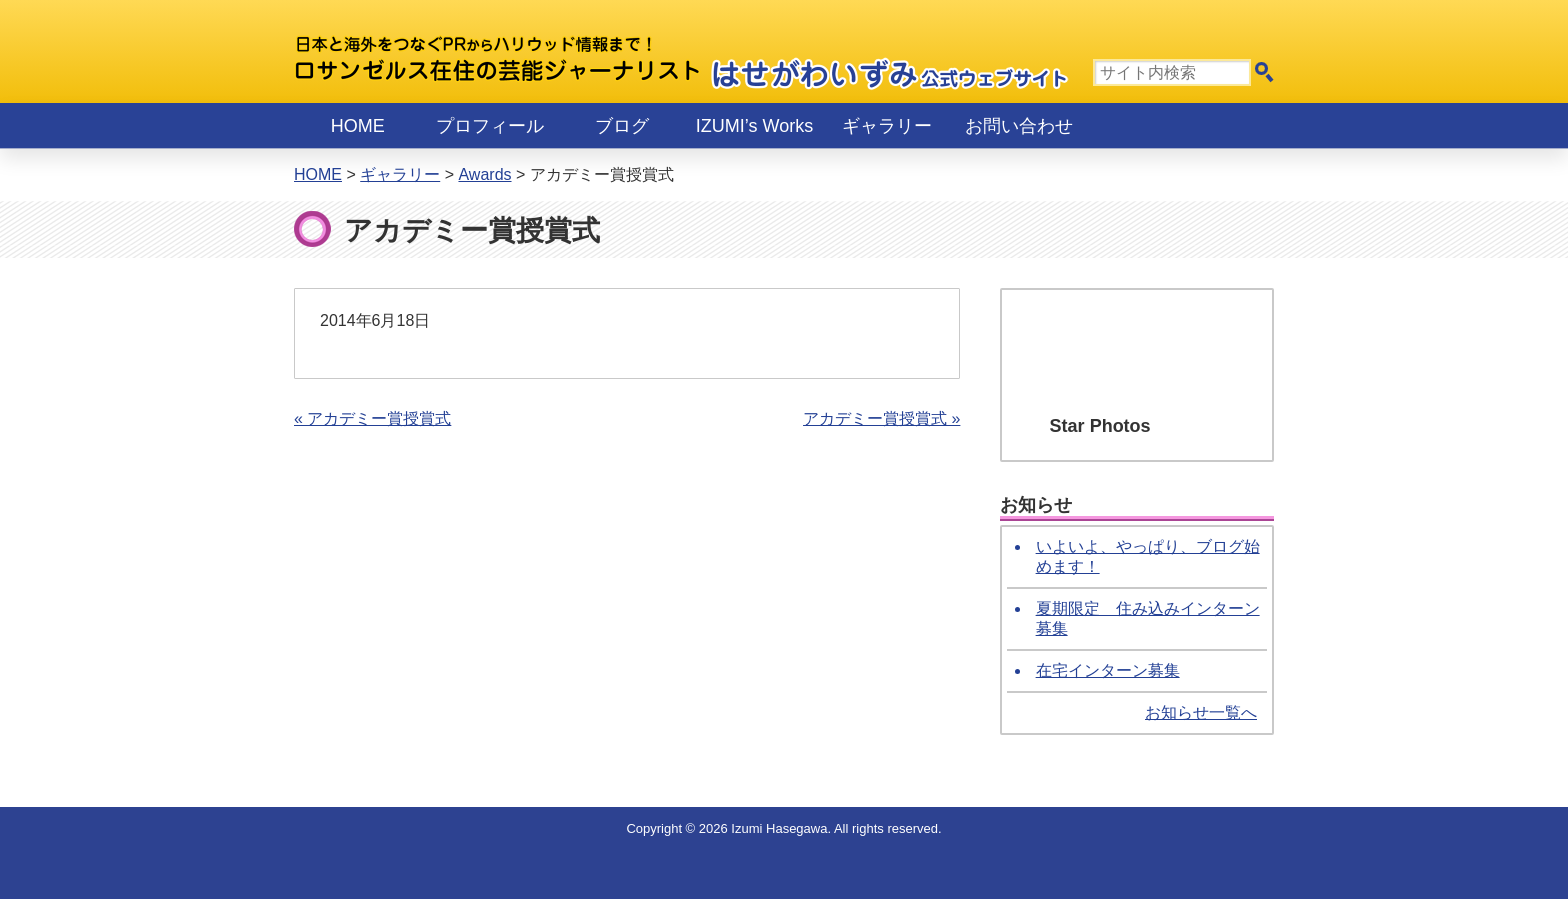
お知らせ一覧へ (1201, 712)
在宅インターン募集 (1108, 670)
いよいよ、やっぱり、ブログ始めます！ (1148, 556)
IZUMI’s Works (754, 126)
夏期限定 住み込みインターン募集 (1148, 618)
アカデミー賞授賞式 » (881, 418)
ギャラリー (887, 126)
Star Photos (1100, 426)
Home (358, 126)
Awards (484, 174)
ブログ (622, 126)
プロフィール (490, 126)
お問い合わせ (1019, 126)
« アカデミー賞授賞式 (372, 418)
